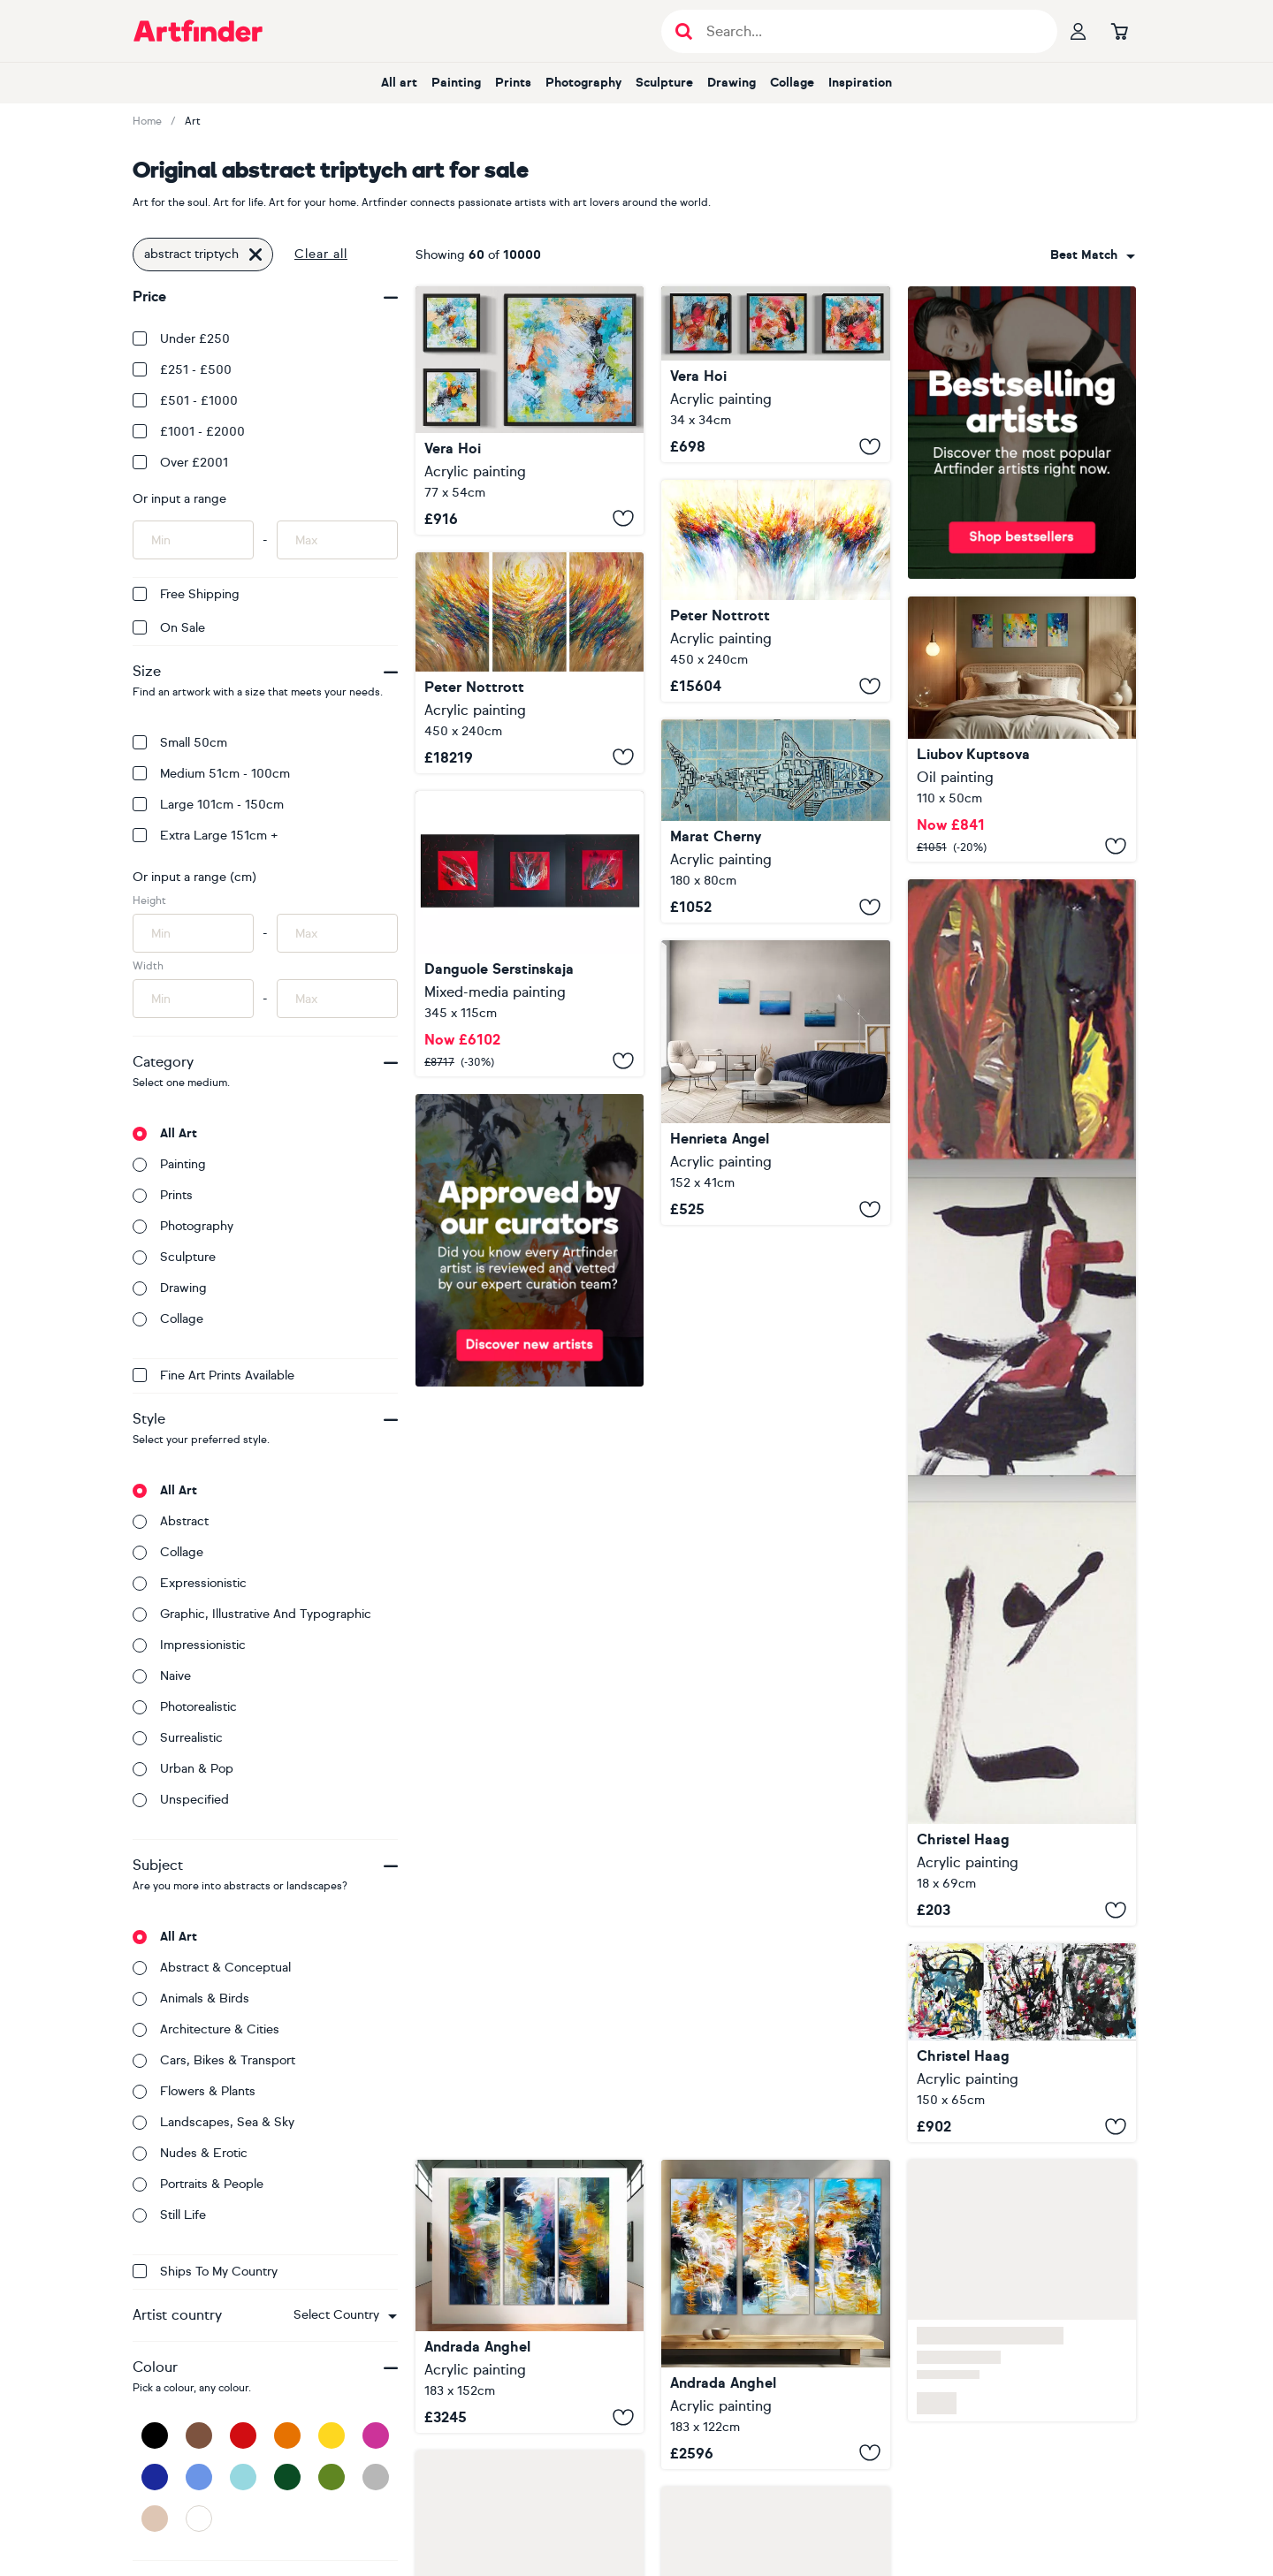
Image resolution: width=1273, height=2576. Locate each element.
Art (193, 121)
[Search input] (868, 31)
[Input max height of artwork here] (337, 933)
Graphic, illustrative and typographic (252, 1614)
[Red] (243, 2435)
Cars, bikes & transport (214, 2060)
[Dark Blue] (154, 2477)
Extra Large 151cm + (205, 835)
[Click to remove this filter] (255, 254)
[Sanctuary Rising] (775, 2314)
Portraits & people (198, 2184)
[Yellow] (331, 2435)
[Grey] (375, 2477)
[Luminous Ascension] (529, 2296)
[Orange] (287, 2435)
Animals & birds (191, 1998)
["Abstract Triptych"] (529, 410)
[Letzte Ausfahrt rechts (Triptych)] (1022, 2042)
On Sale (169, 627)
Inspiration (860, 82)
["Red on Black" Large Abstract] (529, 933)
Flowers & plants (194, 2091)
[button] (345, 2315)
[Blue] (199, 2477)
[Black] (154, 2435)
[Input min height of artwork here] (193, 933)
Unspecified (181, 1799)
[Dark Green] (287, 2477)
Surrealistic (178, 1737)
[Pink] (375, 2435)
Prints (513, 82)
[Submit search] (683, 31)
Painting (456, 82)
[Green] (331, 2477)
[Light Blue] (243, 2477)
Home (147, 121)
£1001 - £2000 (189, 431)
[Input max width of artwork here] (337, 998)
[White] (199, 2518)
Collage (792, 82)
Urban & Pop (183, 1768)
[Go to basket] (1119, 31)
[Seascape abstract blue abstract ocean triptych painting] (775, 1082)
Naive (162, 1675)
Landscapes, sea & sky (213, 2122)
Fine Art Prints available (213, 1375)
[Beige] (154, 2518)
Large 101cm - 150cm (208, 804)
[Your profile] (1078, 31)
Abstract (171, 1521)
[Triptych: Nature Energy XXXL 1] (529, 662)
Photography (583, 82)
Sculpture (664, 82)
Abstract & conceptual (212, 1967)
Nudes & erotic (190, 2153)
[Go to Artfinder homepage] (198, 31)
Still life (169, 2215)
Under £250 (181, 338)
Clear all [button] (320, 254)
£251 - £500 (182, 369)
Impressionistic (189, 1645)
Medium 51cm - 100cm (211, 773)
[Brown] (199, 2435)
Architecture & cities (206, 2029)
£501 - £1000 (185, 400)
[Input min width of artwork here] (193, 998)
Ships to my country (205, 2271)
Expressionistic (190, 1583)
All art (399, 82)
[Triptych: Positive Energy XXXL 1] (775, 591)
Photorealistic (185, 1706)
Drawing (731, 82)
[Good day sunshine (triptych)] (1022, 729)
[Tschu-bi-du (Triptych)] (1022, 1402)
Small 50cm (180, 742)
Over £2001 (180, 462)
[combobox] (345, 2315)
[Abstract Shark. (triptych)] (775, 821)
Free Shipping (186, 594)
